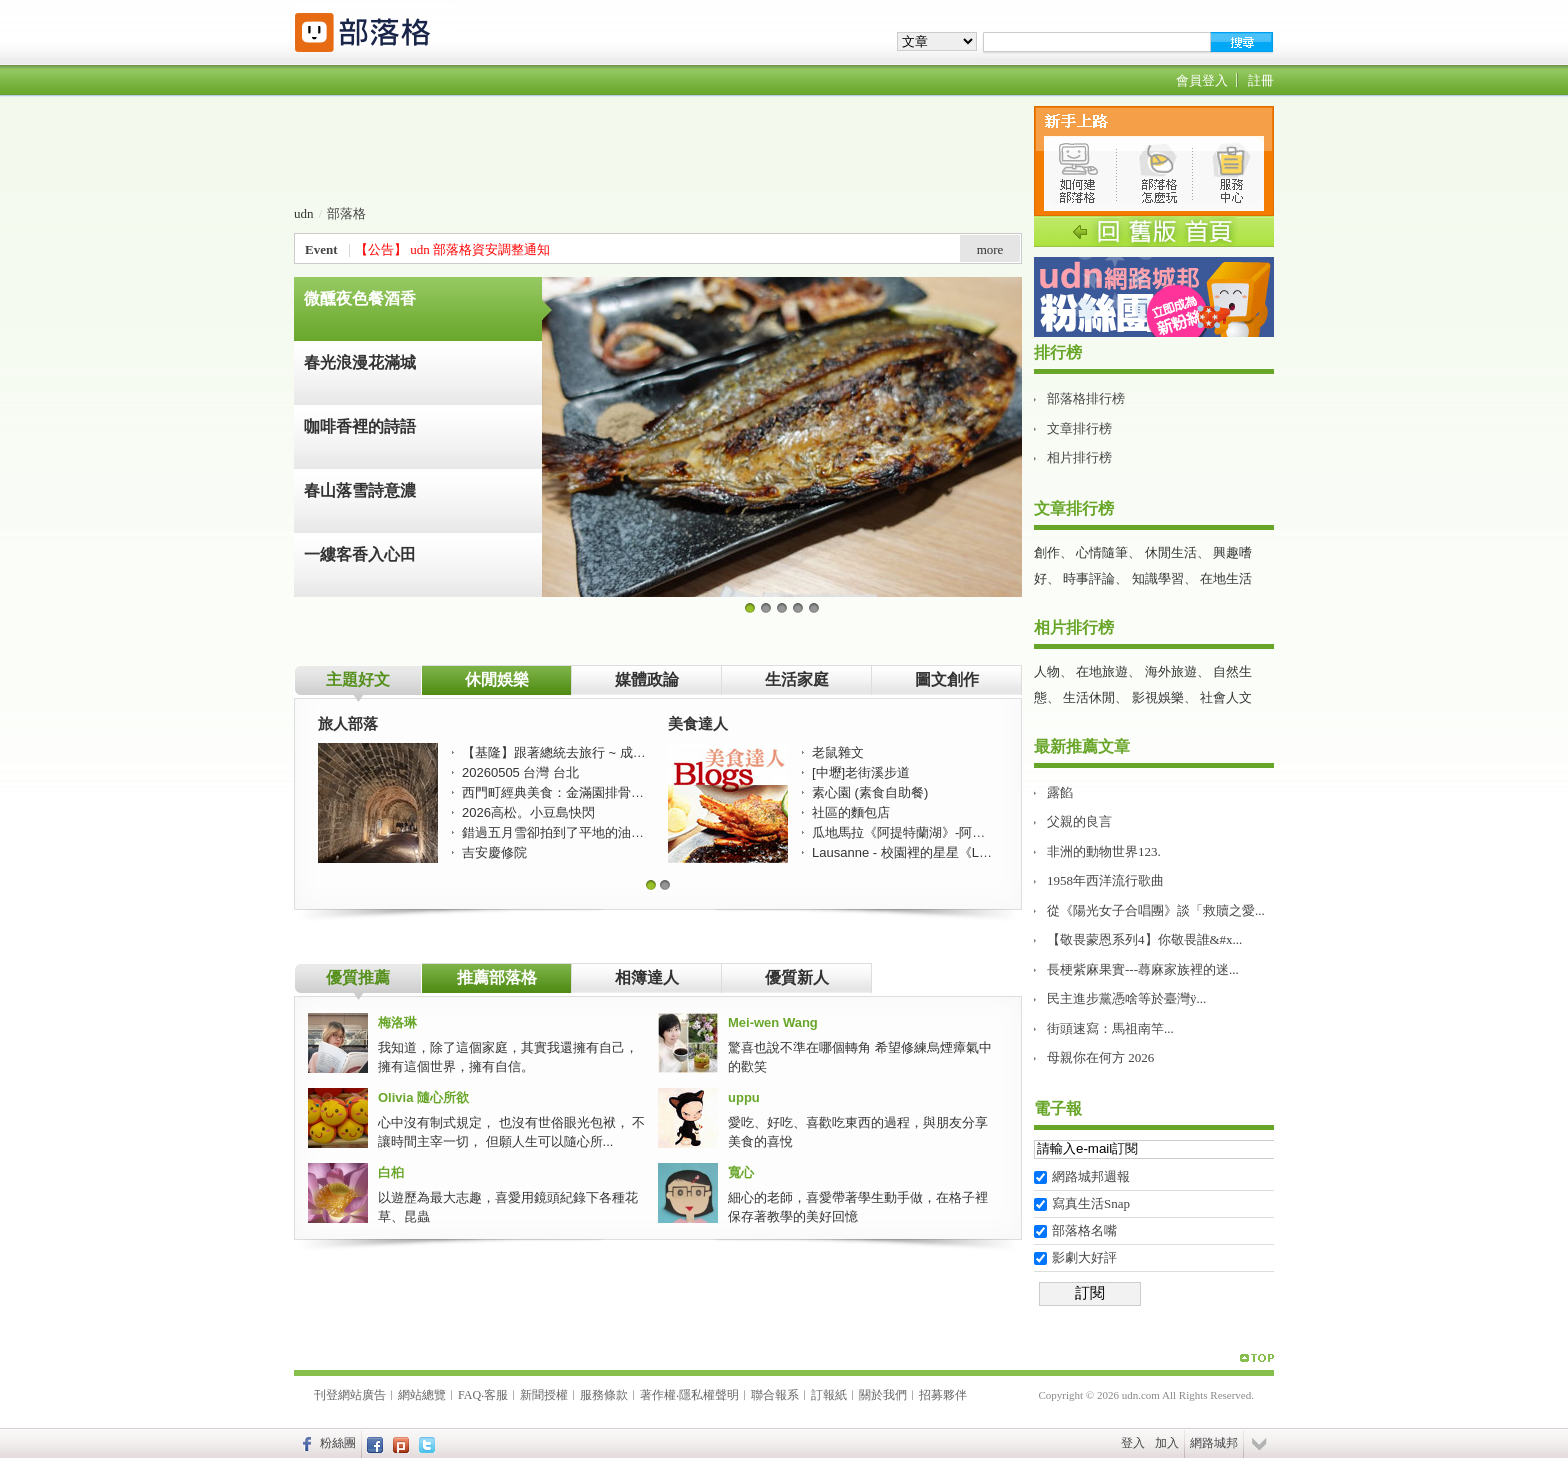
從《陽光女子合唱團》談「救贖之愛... (1156, 910)
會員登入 (1202, 80)
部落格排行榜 (1086, 398)
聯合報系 (775, 1395)
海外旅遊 (1171, 671)
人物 (1047, 671)
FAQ (469, 1395)
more (990, 249)
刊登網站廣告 (350, 1395)
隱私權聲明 (709, 1395)
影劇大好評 (1084, 1257)
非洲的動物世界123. (1104, 851)
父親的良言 (1079, 821)
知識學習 (1158, 578)
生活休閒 (1089, 697)
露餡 (1060, 792)
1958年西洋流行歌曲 (1105, 880)
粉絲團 (338, 1443)
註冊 (1261, 80)
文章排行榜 (1079, 428)
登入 (1133, 1443)
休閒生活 (1171, 552)
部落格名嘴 (1084, 1230)
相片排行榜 (1079, 457)
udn (304, 213)
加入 (1167, 1443)
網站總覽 (422, 1395)
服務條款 (604, 1395)
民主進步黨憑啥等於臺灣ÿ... (1126, 998)
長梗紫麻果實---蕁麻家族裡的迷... (1143, 969)
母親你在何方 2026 (1100, 1057)
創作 (1047, 552)
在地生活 (1226, 578)
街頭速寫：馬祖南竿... (1110, 1028)
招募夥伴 (943, 1395)
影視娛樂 (1158, 697)
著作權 (658, 1395)
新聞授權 (544, 1395)
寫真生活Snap (1091, 1203)
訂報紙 (829, 1395)
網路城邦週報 (1091, 1176)
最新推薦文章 (1082, 746)
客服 (496, 1395)
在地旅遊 (1102, 671)
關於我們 (883, 1395)
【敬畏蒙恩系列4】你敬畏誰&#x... (1144, 939)
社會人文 (1226, 697)
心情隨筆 (1102, 552)
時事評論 (1089, 578)
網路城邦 (1214, 1443)
